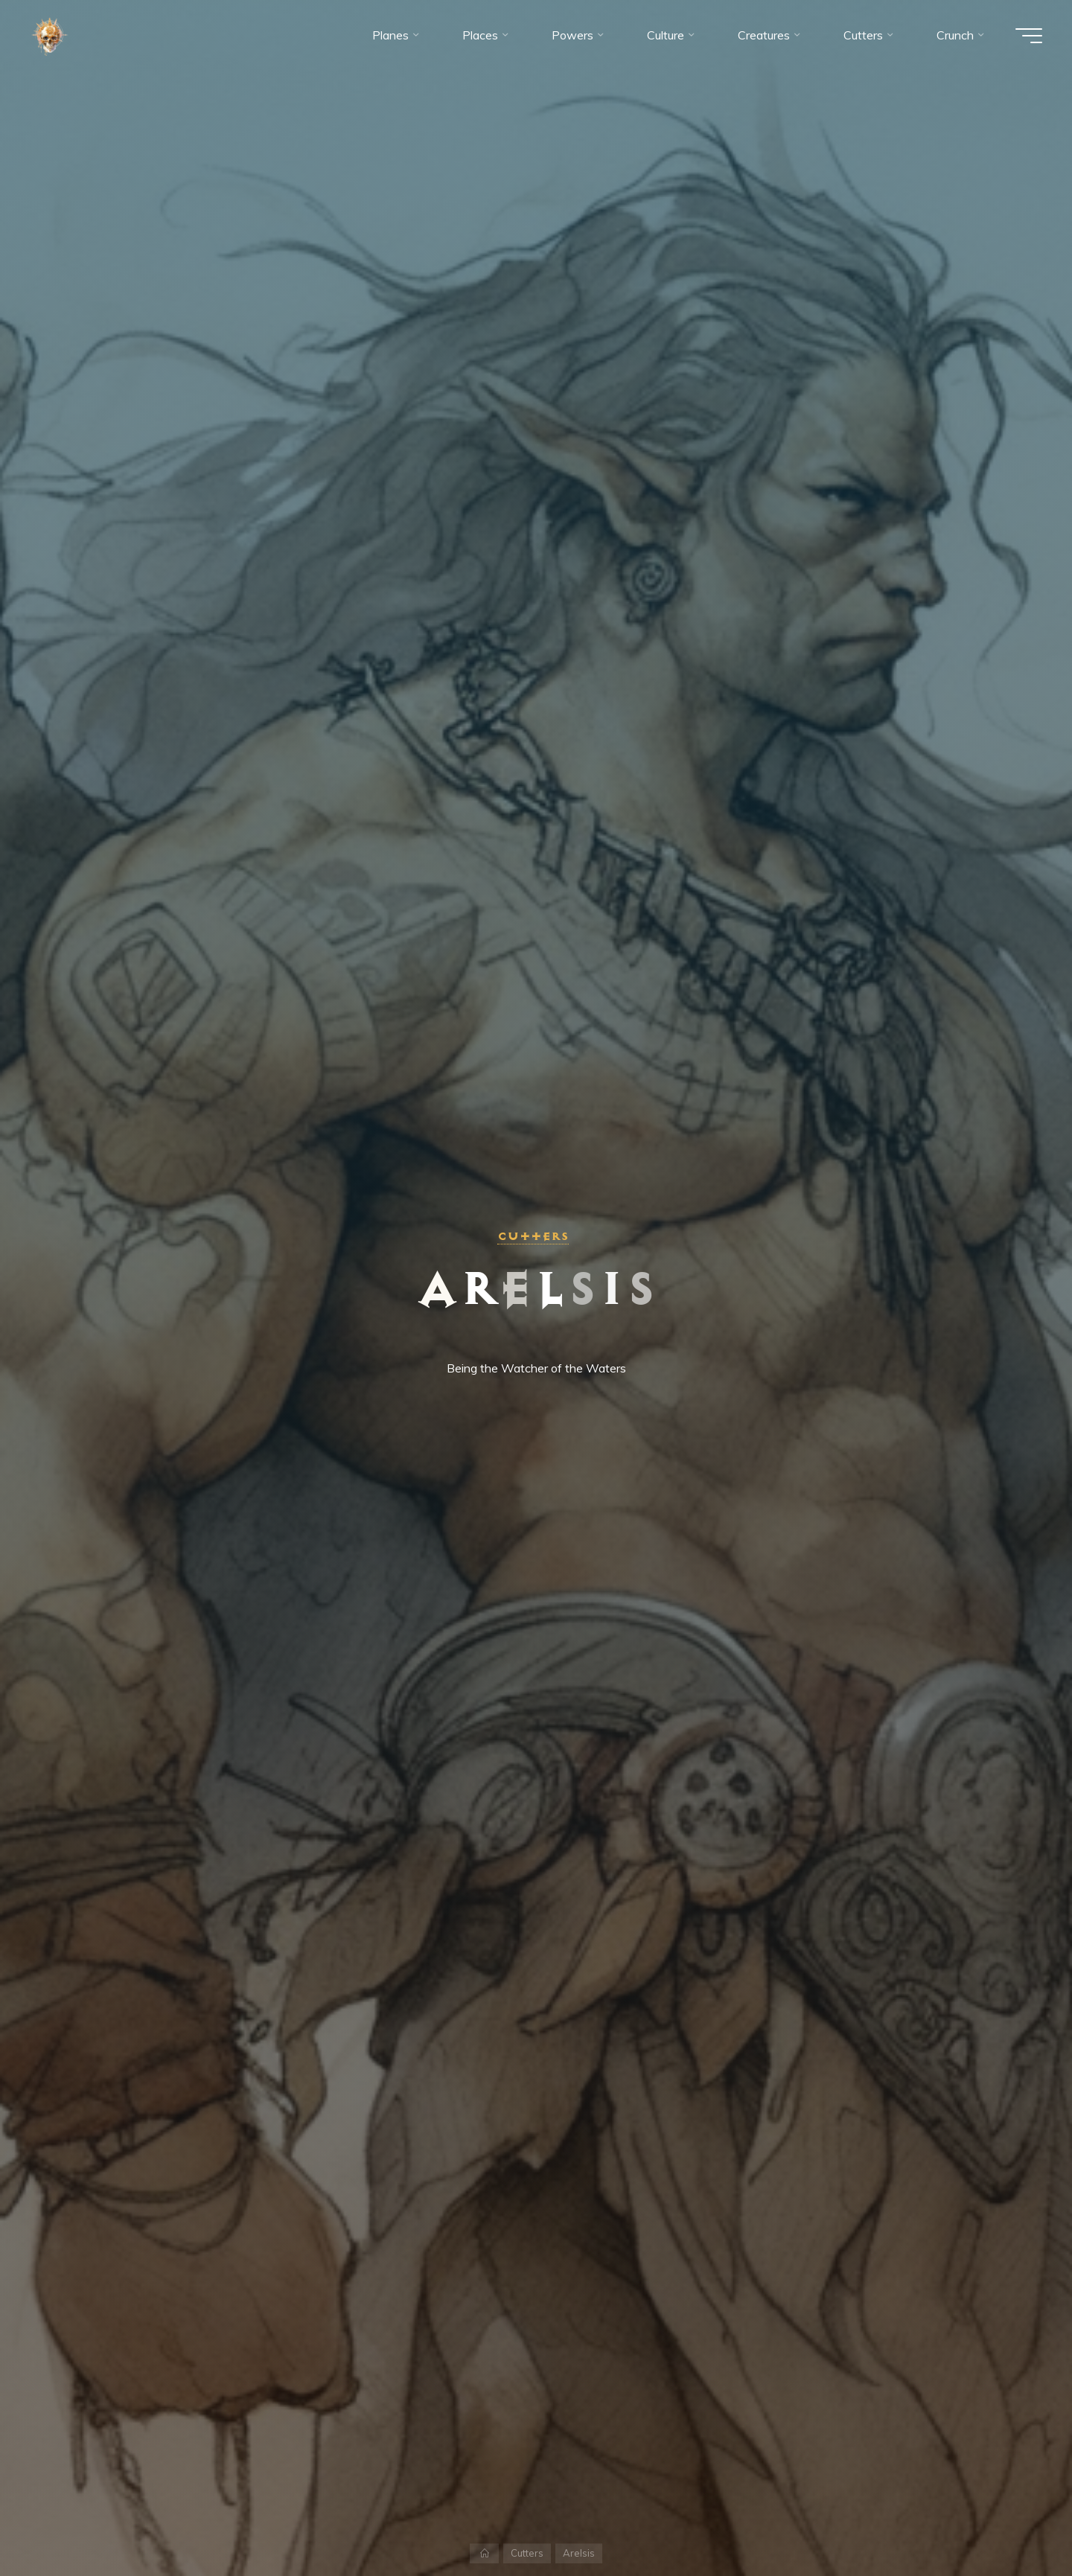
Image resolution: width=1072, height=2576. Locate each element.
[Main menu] (1028, 35)
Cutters (533, 1236)
